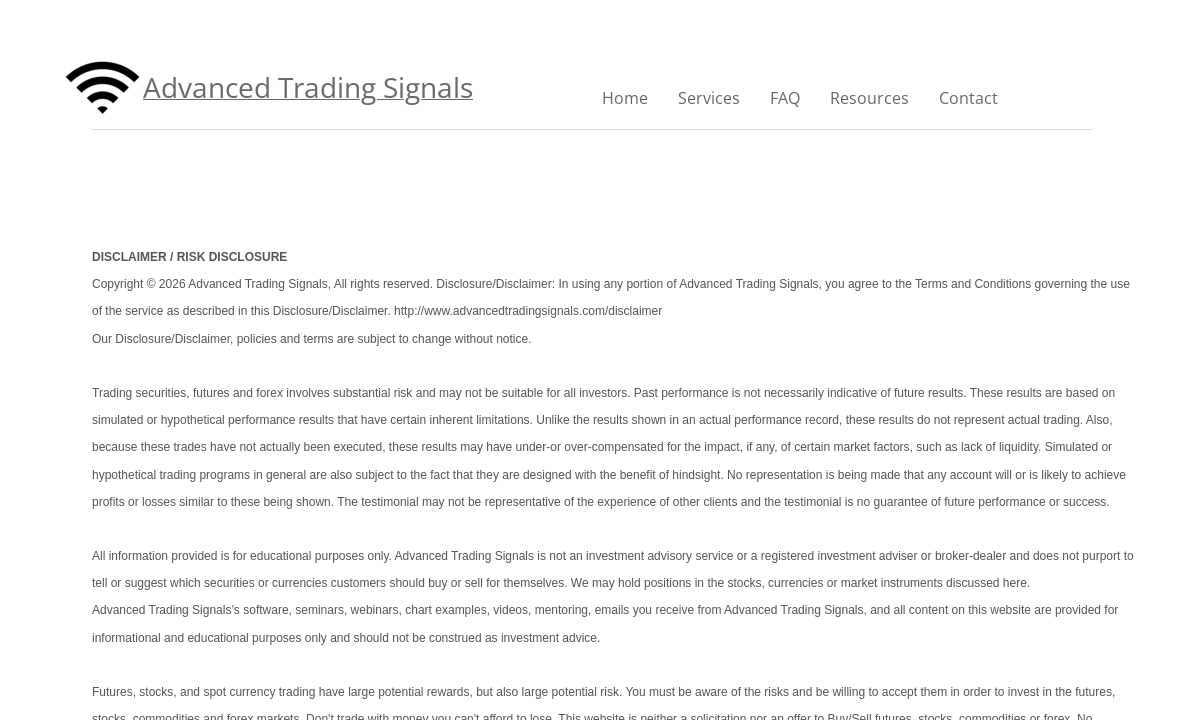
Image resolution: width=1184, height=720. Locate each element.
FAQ (785, 98)
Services (709, 98)
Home (625, 98)
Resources (869, 98)
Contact (968, 98)
